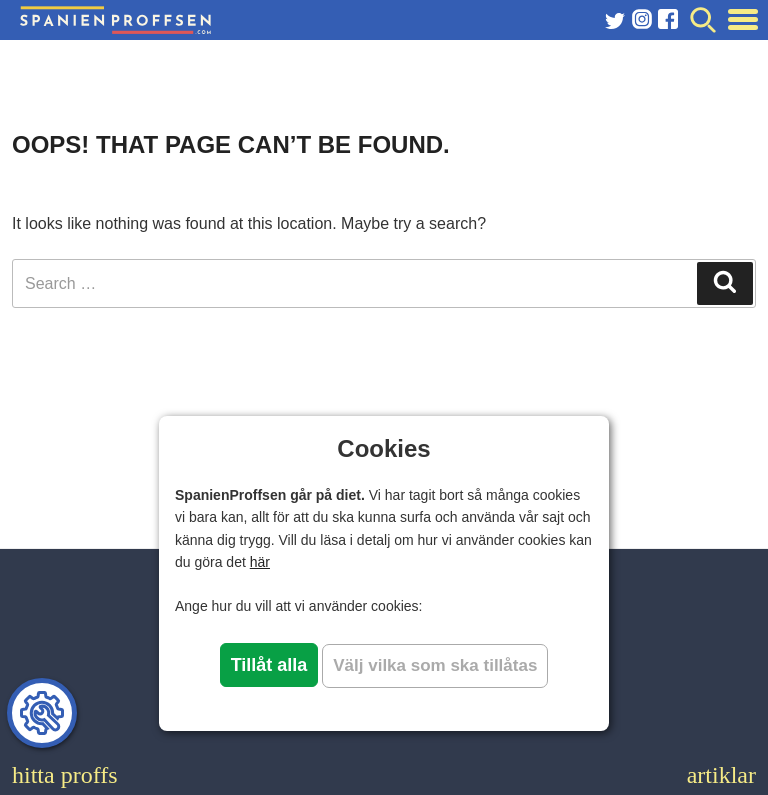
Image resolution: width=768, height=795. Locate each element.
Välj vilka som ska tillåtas (435, 665)
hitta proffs (65, 775)
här (260, 562)
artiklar (721, 775)
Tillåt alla (269, 665)
